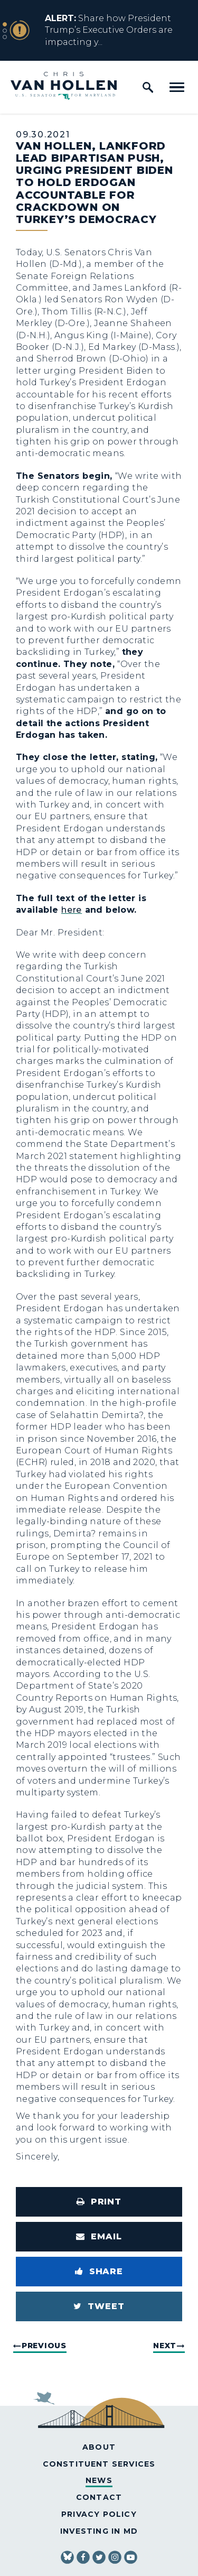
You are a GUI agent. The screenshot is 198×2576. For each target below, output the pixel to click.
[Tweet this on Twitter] (99, 2306)
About (99, 2447)
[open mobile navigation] (176, 87)
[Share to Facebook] (99, 2271)
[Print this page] (99, 2202)
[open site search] (147, 87)
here (71, 910)
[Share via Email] (99, 2236)
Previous (44, 2345)
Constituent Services (99, 2464)
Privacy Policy (99, 2514)
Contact (99, 2497)
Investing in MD (99, 2531)
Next (164, 2345)
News (99, 2480)
